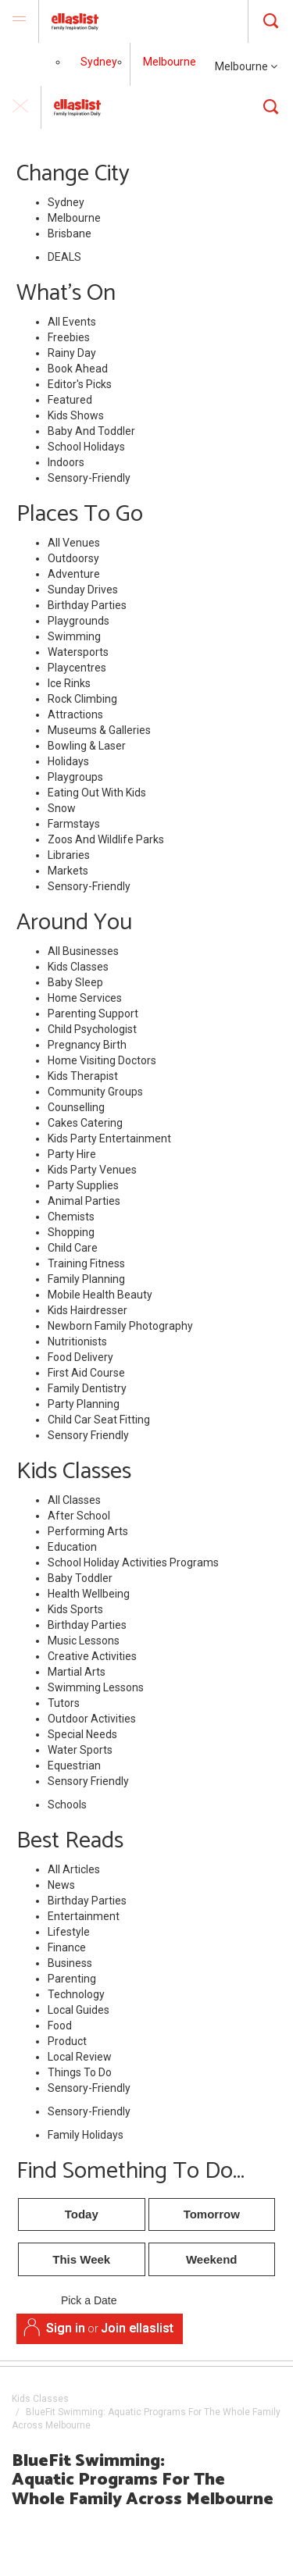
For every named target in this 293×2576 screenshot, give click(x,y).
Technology (76, 1994)
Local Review (80, 2056)
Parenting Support (93, 1013)
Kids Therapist (83, 1076)
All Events (72, 321)
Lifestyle (69, 1932)
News (61, 1885)
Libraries (69, 855)
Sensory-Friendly (89, 478)
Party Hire (72, 1154)
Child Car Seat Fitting (99, 1419)
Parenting (72, 1978)
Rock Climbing (82, 699)
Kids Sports (75, 1609)
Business (70, 1963)
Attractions (75, 714)
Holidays (68, 761)
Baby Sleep (75, 982)
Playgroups (75, 777)
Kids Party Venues (92, 1169)
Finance (67, 1947)
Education (72, 1547)
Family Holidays (85, 2135)
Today (81, 2214)
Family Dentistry (87, 1388)
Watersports (78, 652)
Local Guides (78, 2010)
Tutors (64, 1703)
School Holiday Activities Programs (133, 1562)
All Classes (74, 1500)
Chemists (71, 1216)
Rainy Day (72, 353)
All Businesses (83, 951)
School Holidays (86, 446)
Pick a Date (89, 2301)
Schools (67, 1804)
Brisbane (69, 233)
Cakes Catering (85, 1123)
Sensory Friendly (88, 1435)
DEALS (64, 257)
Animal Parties (84, 1201)
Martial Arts (76, 1672)
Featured (70, 400)
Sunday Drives (83, 589)
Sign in (65, 2328)
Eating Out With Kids (97, 792)
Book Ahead (78, 368)
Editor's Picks (80, 384)
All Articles (74, 1869)
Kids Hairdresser (87, 1310)
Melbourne (246, 66)
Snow (62, 808)
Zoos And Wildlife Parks (106, 839)
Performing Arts (88, 1531)
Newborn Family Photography (120, 1326)
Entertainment (84, 1916)
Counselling (76, 1107)
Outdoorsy (73, 558)
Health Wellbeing (89, 1593)
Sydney (98, 61)
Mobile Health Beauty (100, 1294)
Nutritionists (77, 1341)
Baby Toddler (80, 1578)
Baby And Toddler (91, 431)
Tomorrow (212, 2214)
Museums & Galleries (99, 730)
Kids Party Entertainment (109, 1138)
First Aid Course (86, 1372)
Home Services (85, 998)
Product (67, 2041)
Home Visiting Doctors (102, 1060)
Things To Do (80, 2072)
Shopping (71, 1232)
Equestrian (74, 1765)
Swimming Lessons (96, 1687)
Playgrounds (78, 621)
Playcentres (77, 667)
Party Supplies (83, 1185)
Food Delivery (80, 1357)
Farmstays (74, 824)
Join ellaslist (137, 2328)
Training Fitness (86, 1263)
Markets (68, 870)
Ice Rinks (69, 683)
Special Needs (82, 1734)
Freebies (69, 337)
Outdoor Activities (92, 1718)
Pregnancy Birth (87, 1045)
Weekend (212, 2259)
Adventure (74, 574)
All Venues (74, 542)
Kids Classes (78, 966)
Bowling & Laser (87, 745)
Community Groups (95, 1091)
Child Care (73, 1248)
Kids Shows (76, 415)
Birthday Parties (87, 605)
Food (60, 2025)
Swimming (74, 636)
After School (79, 1515)
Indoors (66, 462)
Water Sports (80, 1750)
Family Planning (86, 1279)
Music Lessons (84, 1640)
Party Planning (84, 1404)
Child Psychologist (92, 1029)
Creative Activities (92, 1656)
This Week (81, 2259)
